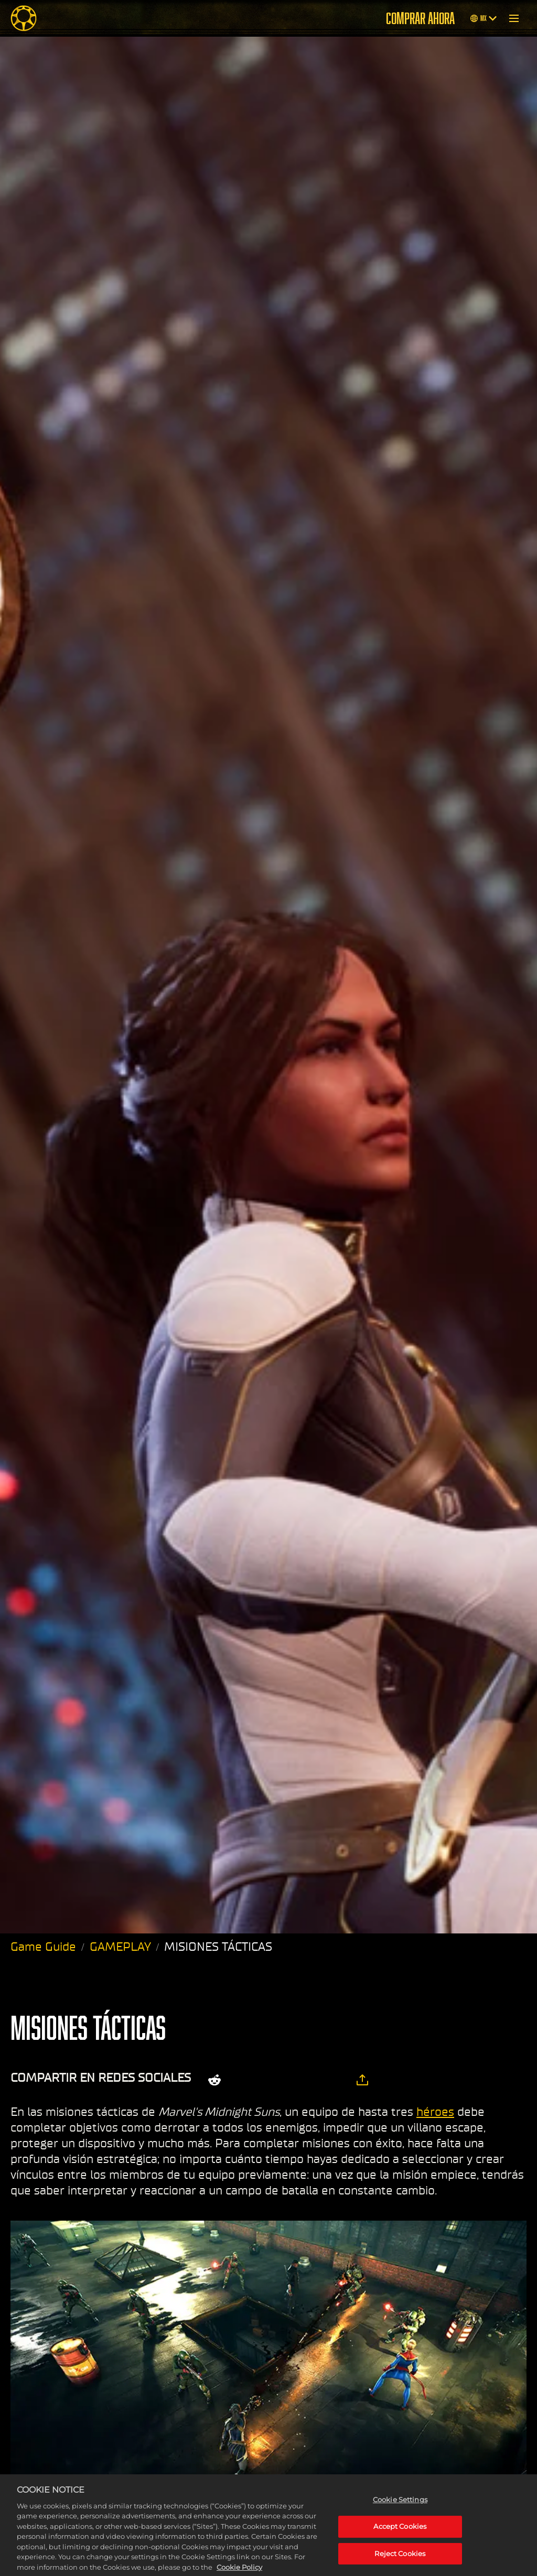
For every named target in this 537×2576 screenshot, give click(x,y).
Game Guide (43, 1946)
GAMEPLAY (120, 1946)
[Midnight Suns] (23, 18)
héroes (435, 2111)
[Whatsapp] (301, 2080)
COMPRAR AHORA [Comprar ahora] (420, 18)
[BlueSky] (332, 2080)
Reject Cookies (399, 2560)
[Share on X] (246, 2080)
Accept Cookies (399, 2532)
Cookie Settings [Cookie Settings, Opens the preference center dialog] (400, 2506)
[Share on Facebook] (273, 2080)
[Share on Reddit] (214, 2080)
